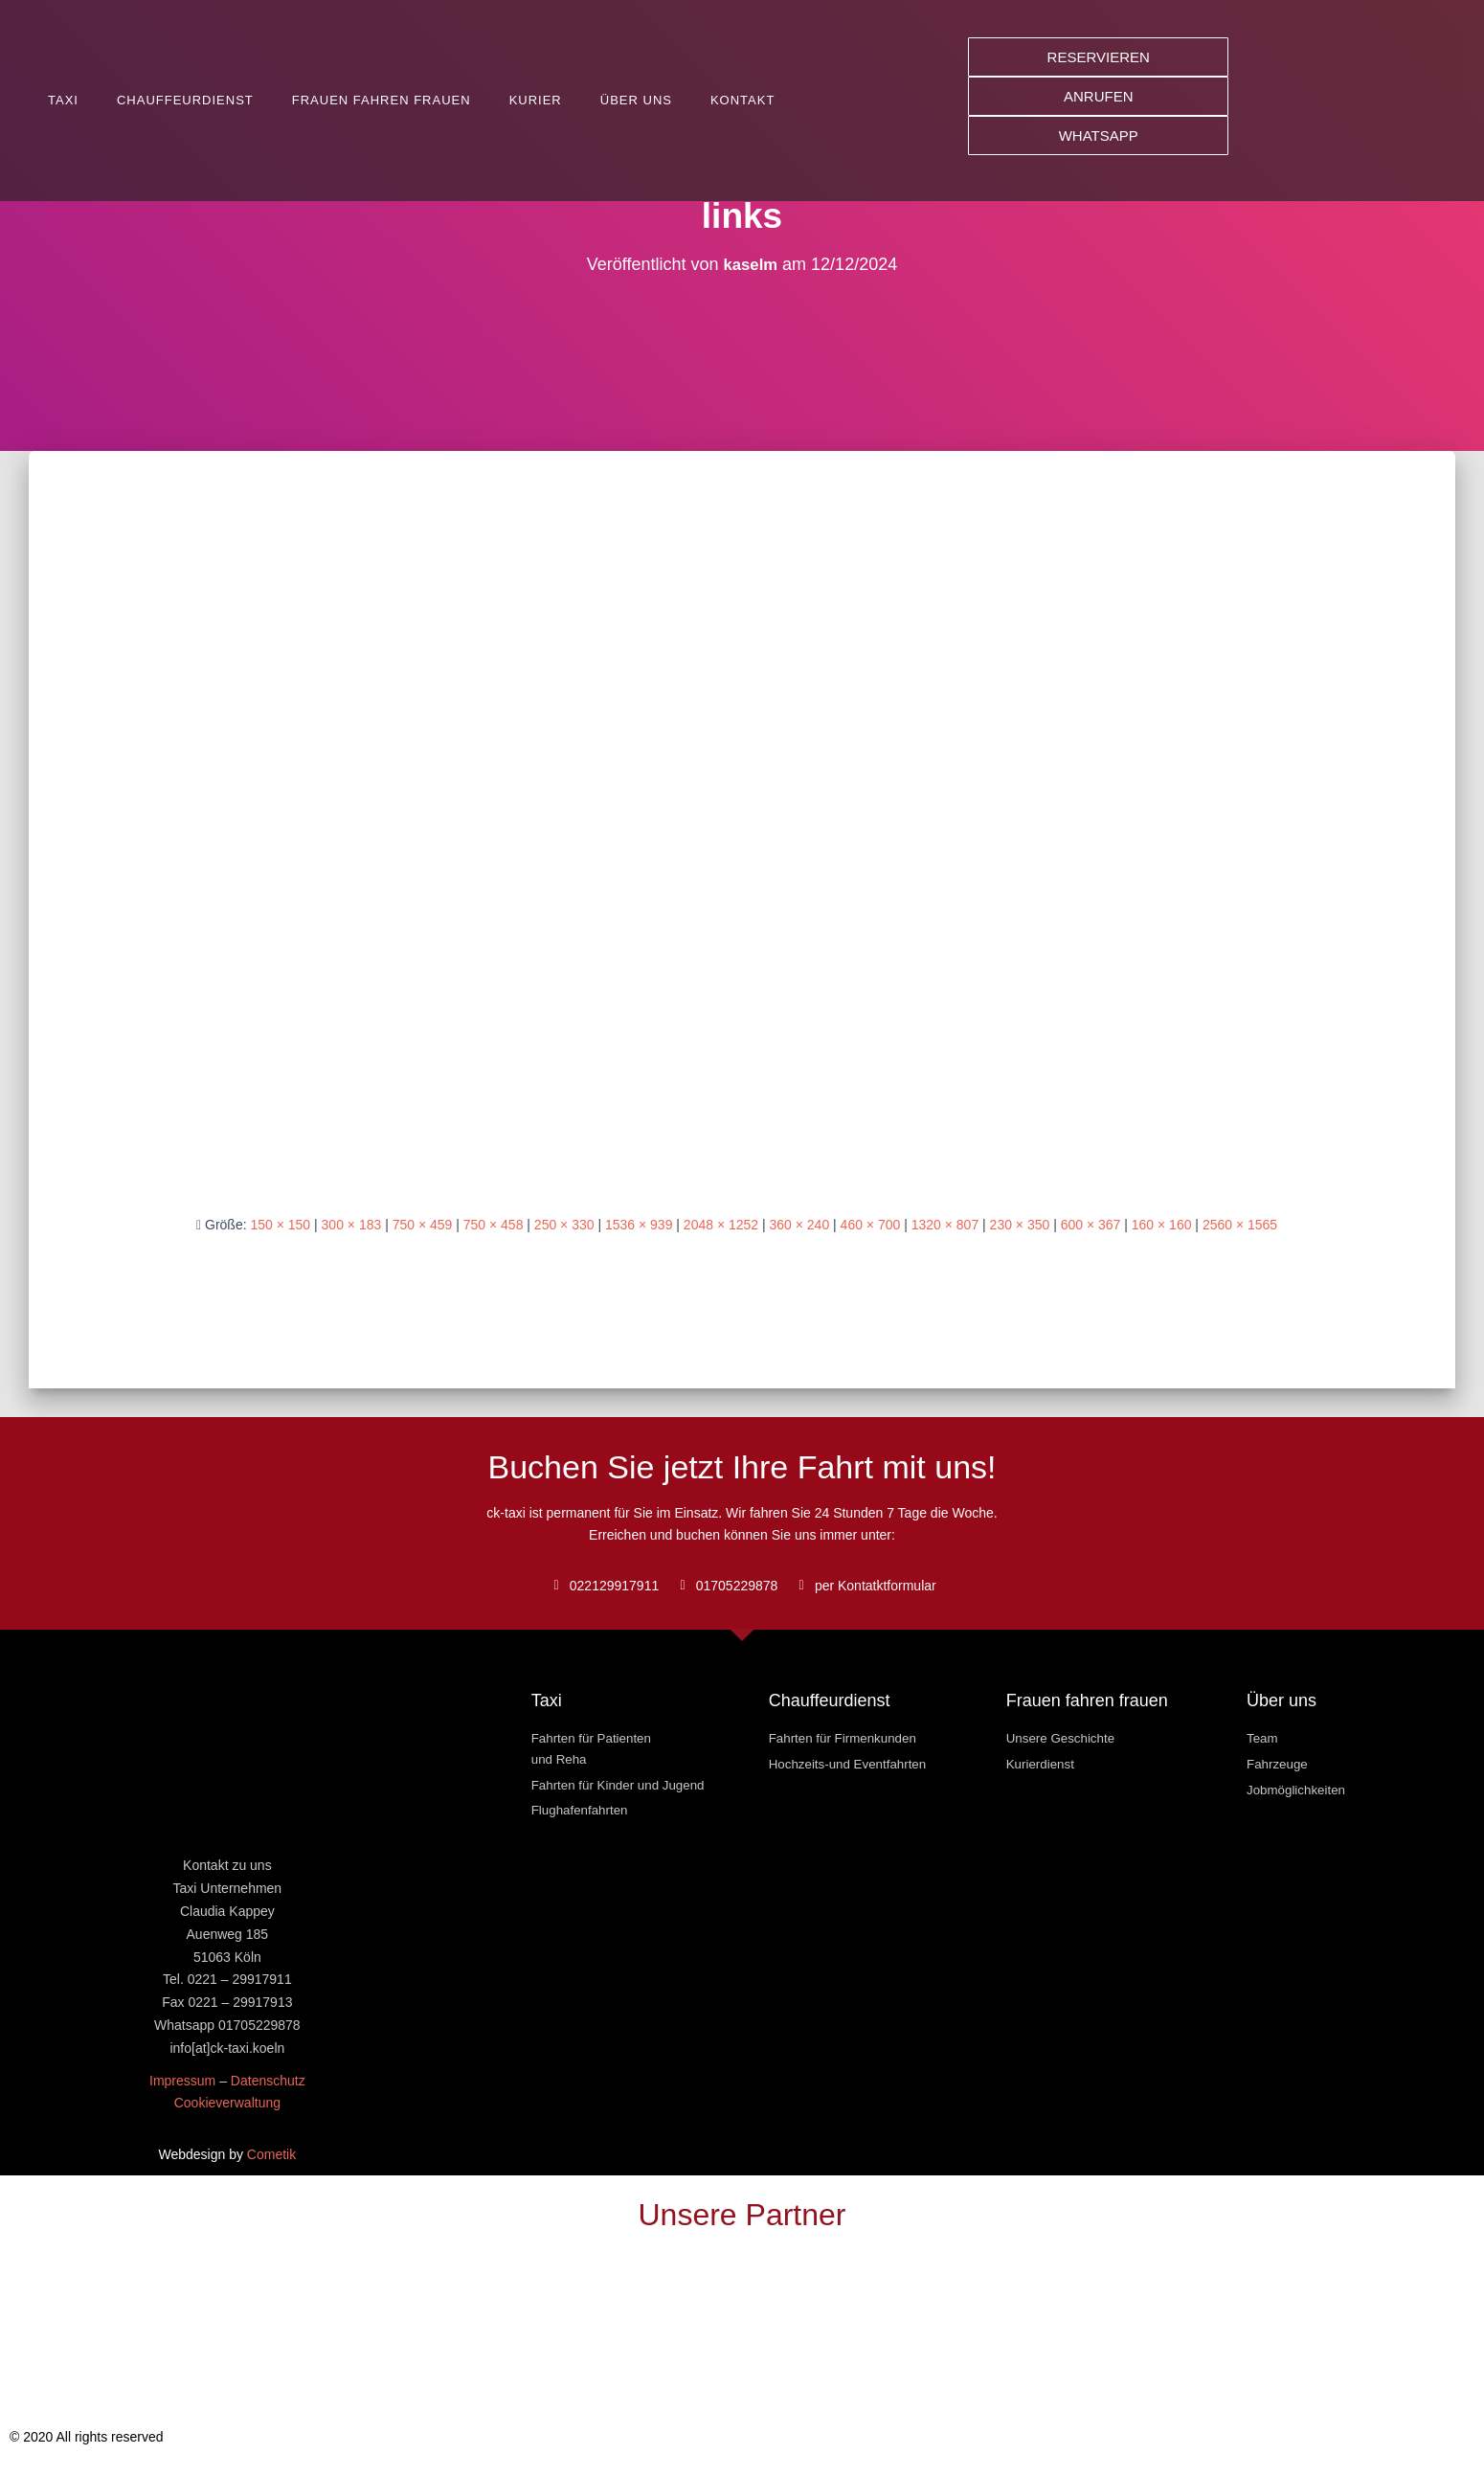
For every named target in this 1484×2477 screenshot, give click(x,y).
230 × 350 (1020, 1224)
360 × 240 (800, 1224)
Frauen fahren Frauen (381, 100)
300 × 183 (352, 1224)
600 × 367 (1091, 1224)
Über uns (636, 100)
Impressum (182, 2080)
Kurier (535, 100)
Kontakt (742, 100)
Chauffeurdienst (185, 100)
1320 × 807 (944, 1224)
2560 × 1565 (1240, 1224)
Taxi (63, 100)
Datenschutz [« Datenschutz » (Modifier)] (268, 2080)
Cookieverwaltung (227, 2102)
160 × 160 (1162, 1224)
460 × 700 (871, 1224)
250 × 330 (564, 1224)
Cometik (271, 2154)
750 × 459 (423, 1224)
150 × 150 (280, 1224)
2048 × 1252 (721, 1224)
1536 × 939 (638, 1224)
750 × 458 (493, 1224)
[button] (1098, 57)
